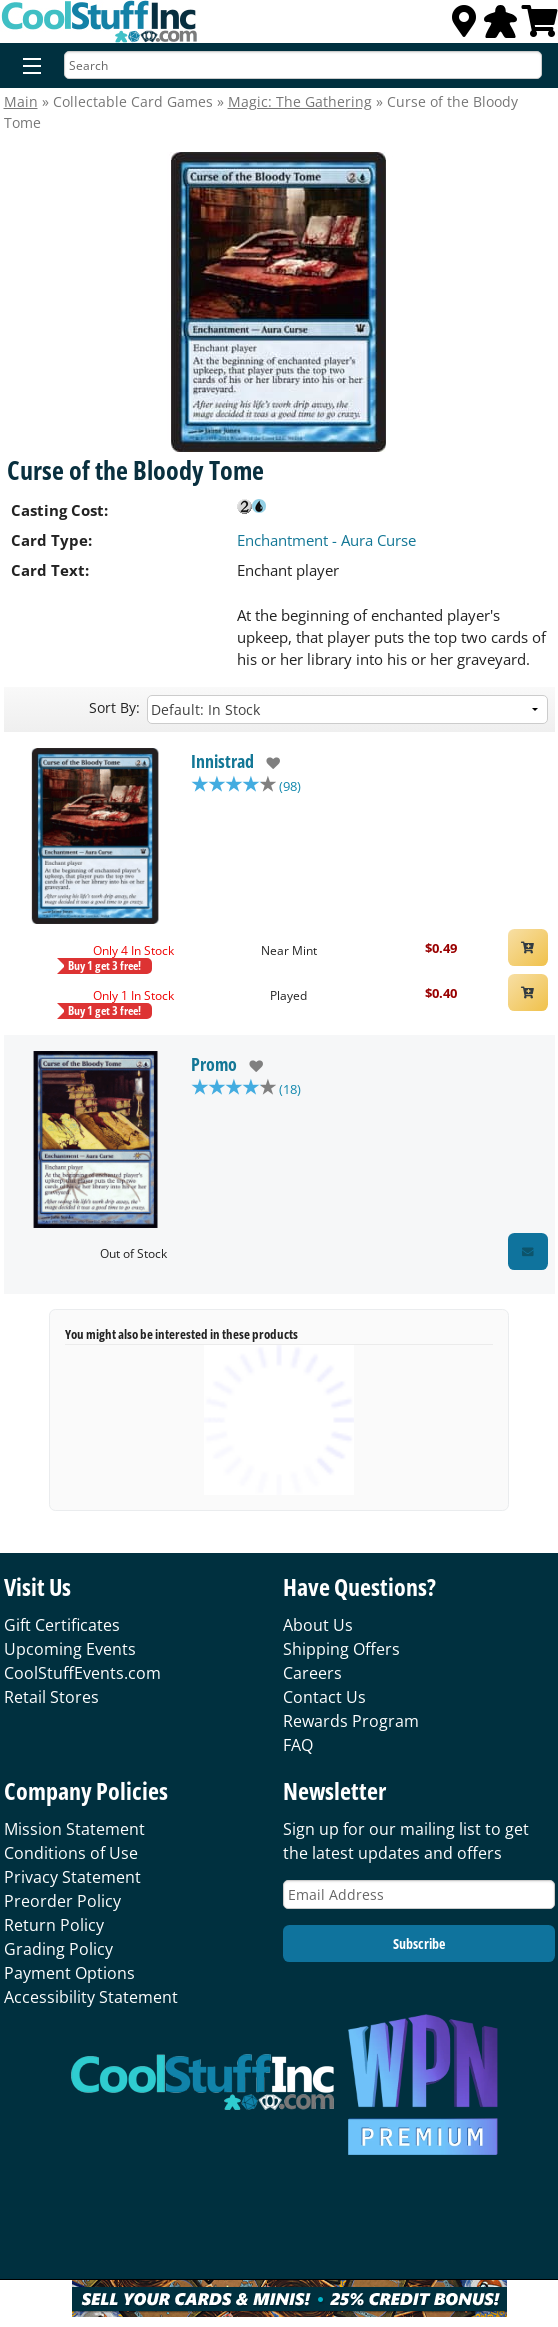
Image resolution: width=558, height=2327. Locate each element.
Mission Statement (74, 1829)
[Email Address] (419, 1894)
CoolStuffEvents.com (82, 1673)
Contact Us (324, 1697)
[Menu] (27, 67)
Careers (312, 1673)
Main (21, 101)
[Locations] (464, 27)
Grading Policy (58, 1949)
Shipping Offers (341, 1649)
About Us (318, 1625)
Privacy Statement (72, 1877)
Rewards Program (351, 1721)
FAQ (298, 1745)
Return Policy (54, 1925)
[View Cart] (540, 27)
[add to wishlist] (267, 763)
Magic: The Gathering (300, 101)
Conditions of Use (71, 1853)
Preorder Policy (62, 1901)
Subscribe (419, 1943)
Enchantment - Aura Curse (326, 540)
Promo (214, 1064)
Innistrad (222, 761)
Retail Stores (51, 1697)
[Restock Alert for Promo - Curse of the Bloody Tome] (528, 1251)
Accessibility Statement (91, 1997)
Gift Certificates (62, 1625)
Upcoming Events (70, 1649)
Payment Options (69, 1973)
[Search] (303, 65)
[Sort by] (347, 709)
